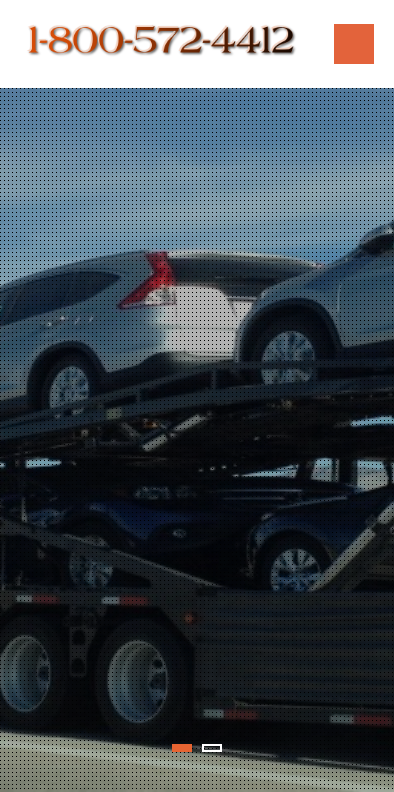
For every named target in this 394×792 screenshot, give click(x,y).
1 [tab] (182, 748)
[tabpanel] (197, 440)
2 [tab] (212, 748)
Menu (354, 44)
